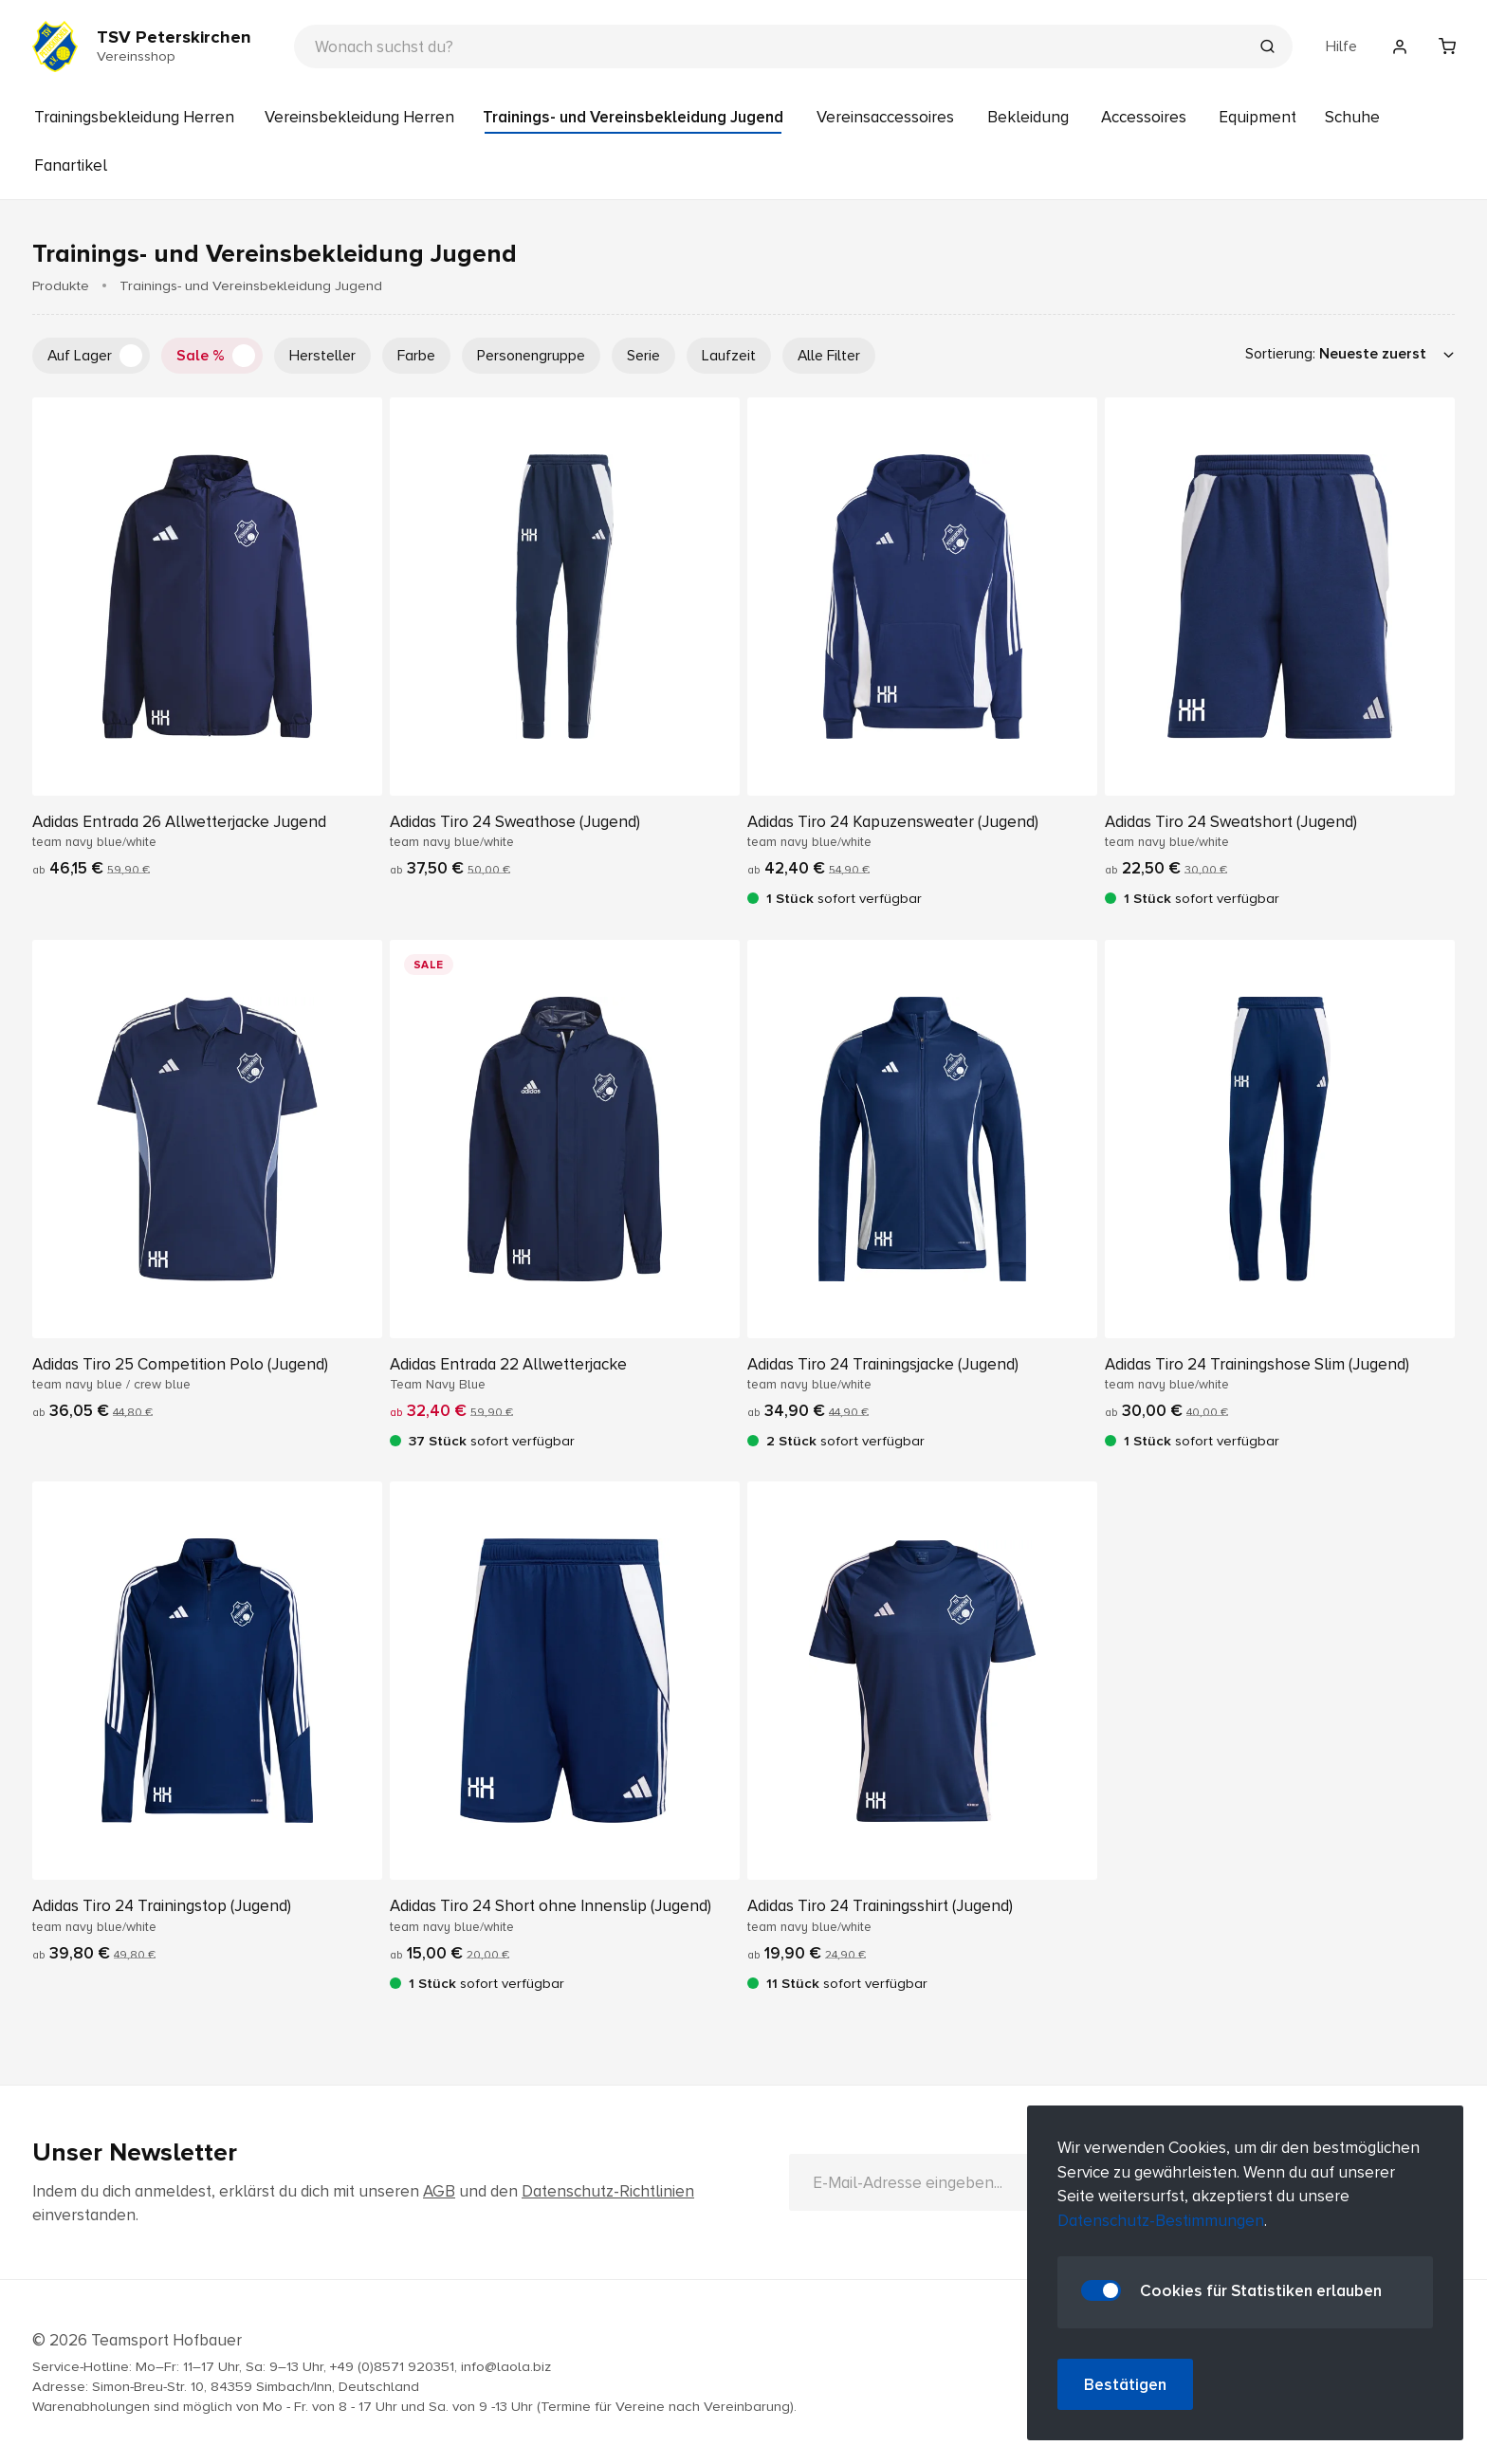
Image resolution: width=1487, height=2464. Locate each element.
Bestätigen (1125, 2385)
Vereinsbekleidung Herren (359, 117)
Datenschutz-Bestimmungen (1160, 2221)
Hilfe (1341, 46)
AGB (439, 2191)
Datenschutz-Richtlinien (608, 2191)
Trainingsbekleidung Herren (134, 117)
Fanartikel (70, 165)
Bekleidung (1028, 117)
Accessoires (1143, 117)
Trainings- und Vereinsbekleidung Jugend (633, 117)
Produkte (60, 285)
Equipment (1257, 117)
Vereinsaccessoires (885, 117)
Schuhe (1352, 117)
